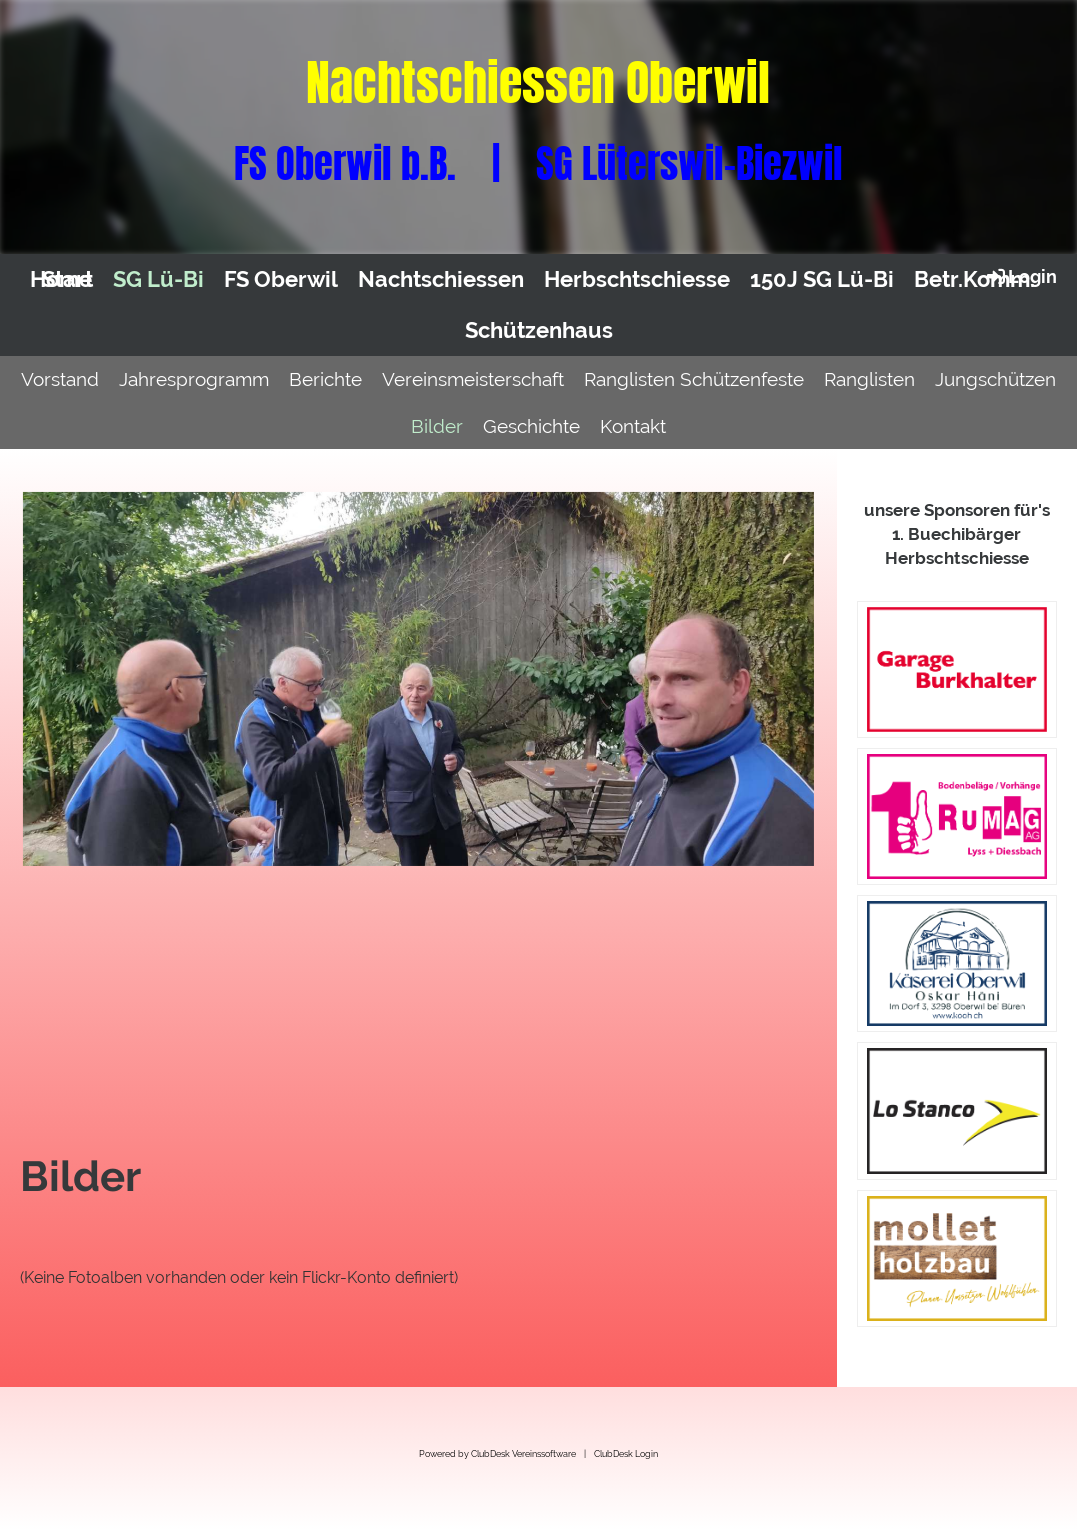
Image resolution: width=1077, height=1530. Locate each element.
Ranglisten (869, 379)
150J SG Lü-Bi (822, 279)
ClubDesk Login (626, 1453)
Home (61, 279)
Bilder (437, 426)
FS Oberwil (281, 279)
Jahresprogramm (194, 379)
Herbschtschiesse (637, 279)
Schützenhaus (539, 330)
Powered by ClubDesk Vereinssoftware (497, 1453)
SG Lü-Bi (158, 279)
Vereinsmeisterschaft (473, 379)
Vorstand (60, 379)
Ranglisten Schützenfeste (694, 379)
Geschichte (531, 426)
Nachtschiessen (441, 279)
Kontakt (633, 426)
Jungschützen (995, 379)
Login (1020, 276)
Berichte (325, 379)
